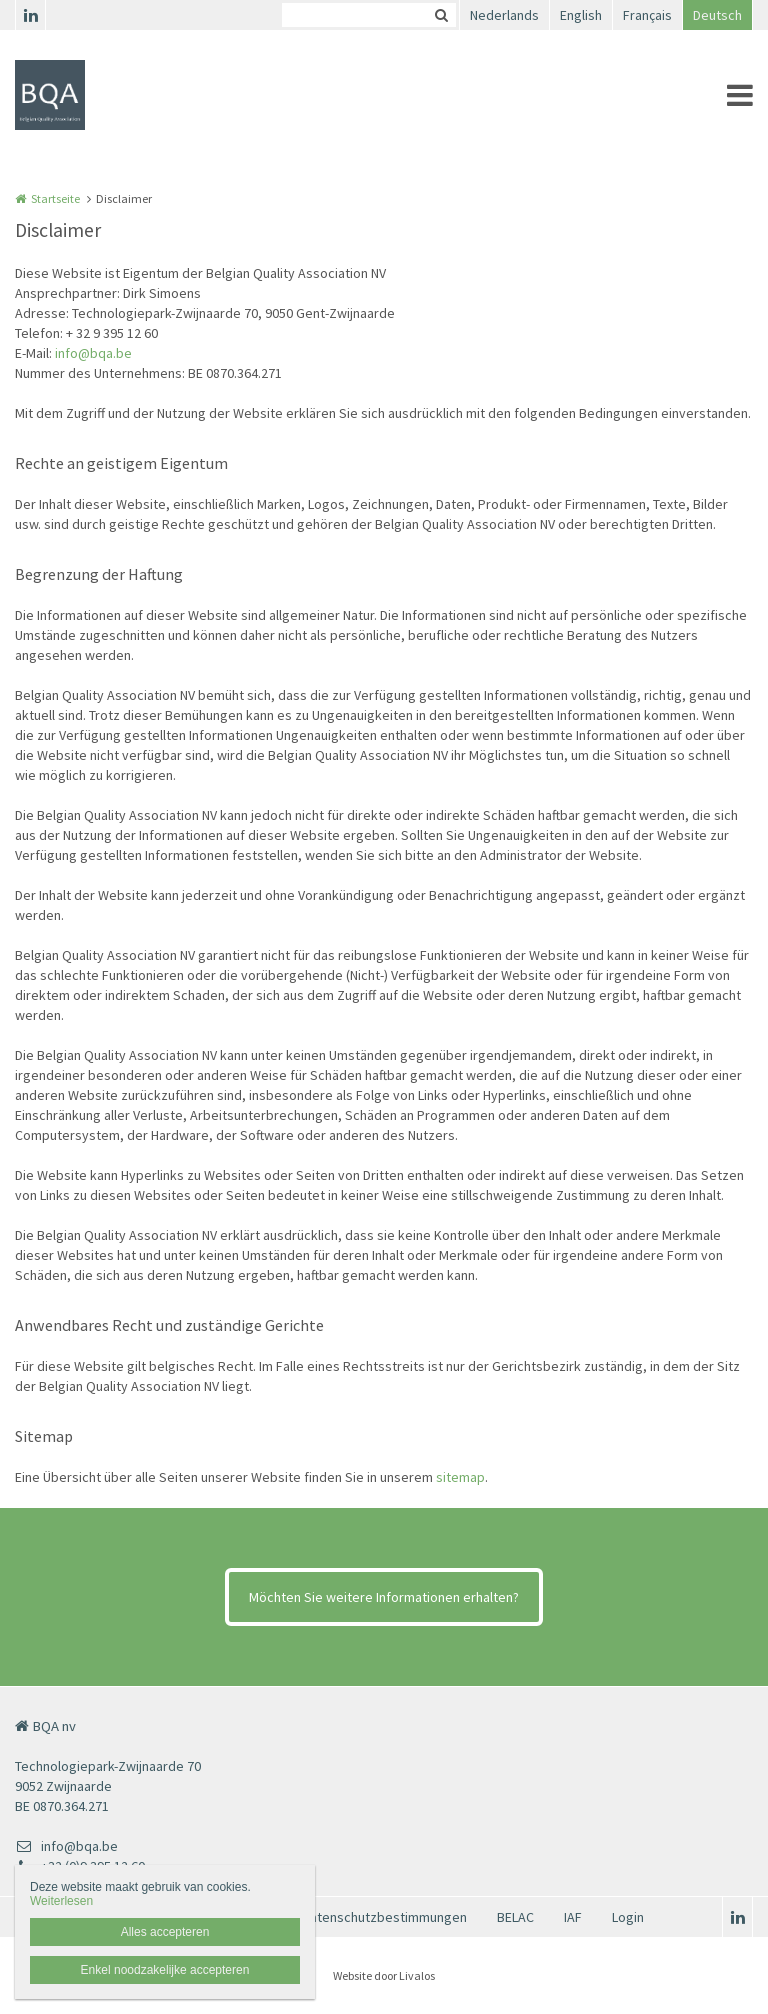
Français (647, 15)
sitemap (460, 1477)
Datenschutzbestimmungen (384, 1917)
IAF (573, 1917)
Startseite (55, 198)
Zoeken (441, 15)
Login (628, 1917)
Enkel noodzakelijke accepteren (165, 1970)
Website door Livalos (384, 1975)
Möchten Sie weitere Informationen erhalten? (384, 1597)
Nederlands (504, 15)
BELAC (515, 1917)
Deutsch (717, 15)
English (581, 15)
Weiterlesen (61, 1901)
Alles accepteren (165, 1932)
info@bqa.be (93, 353)
